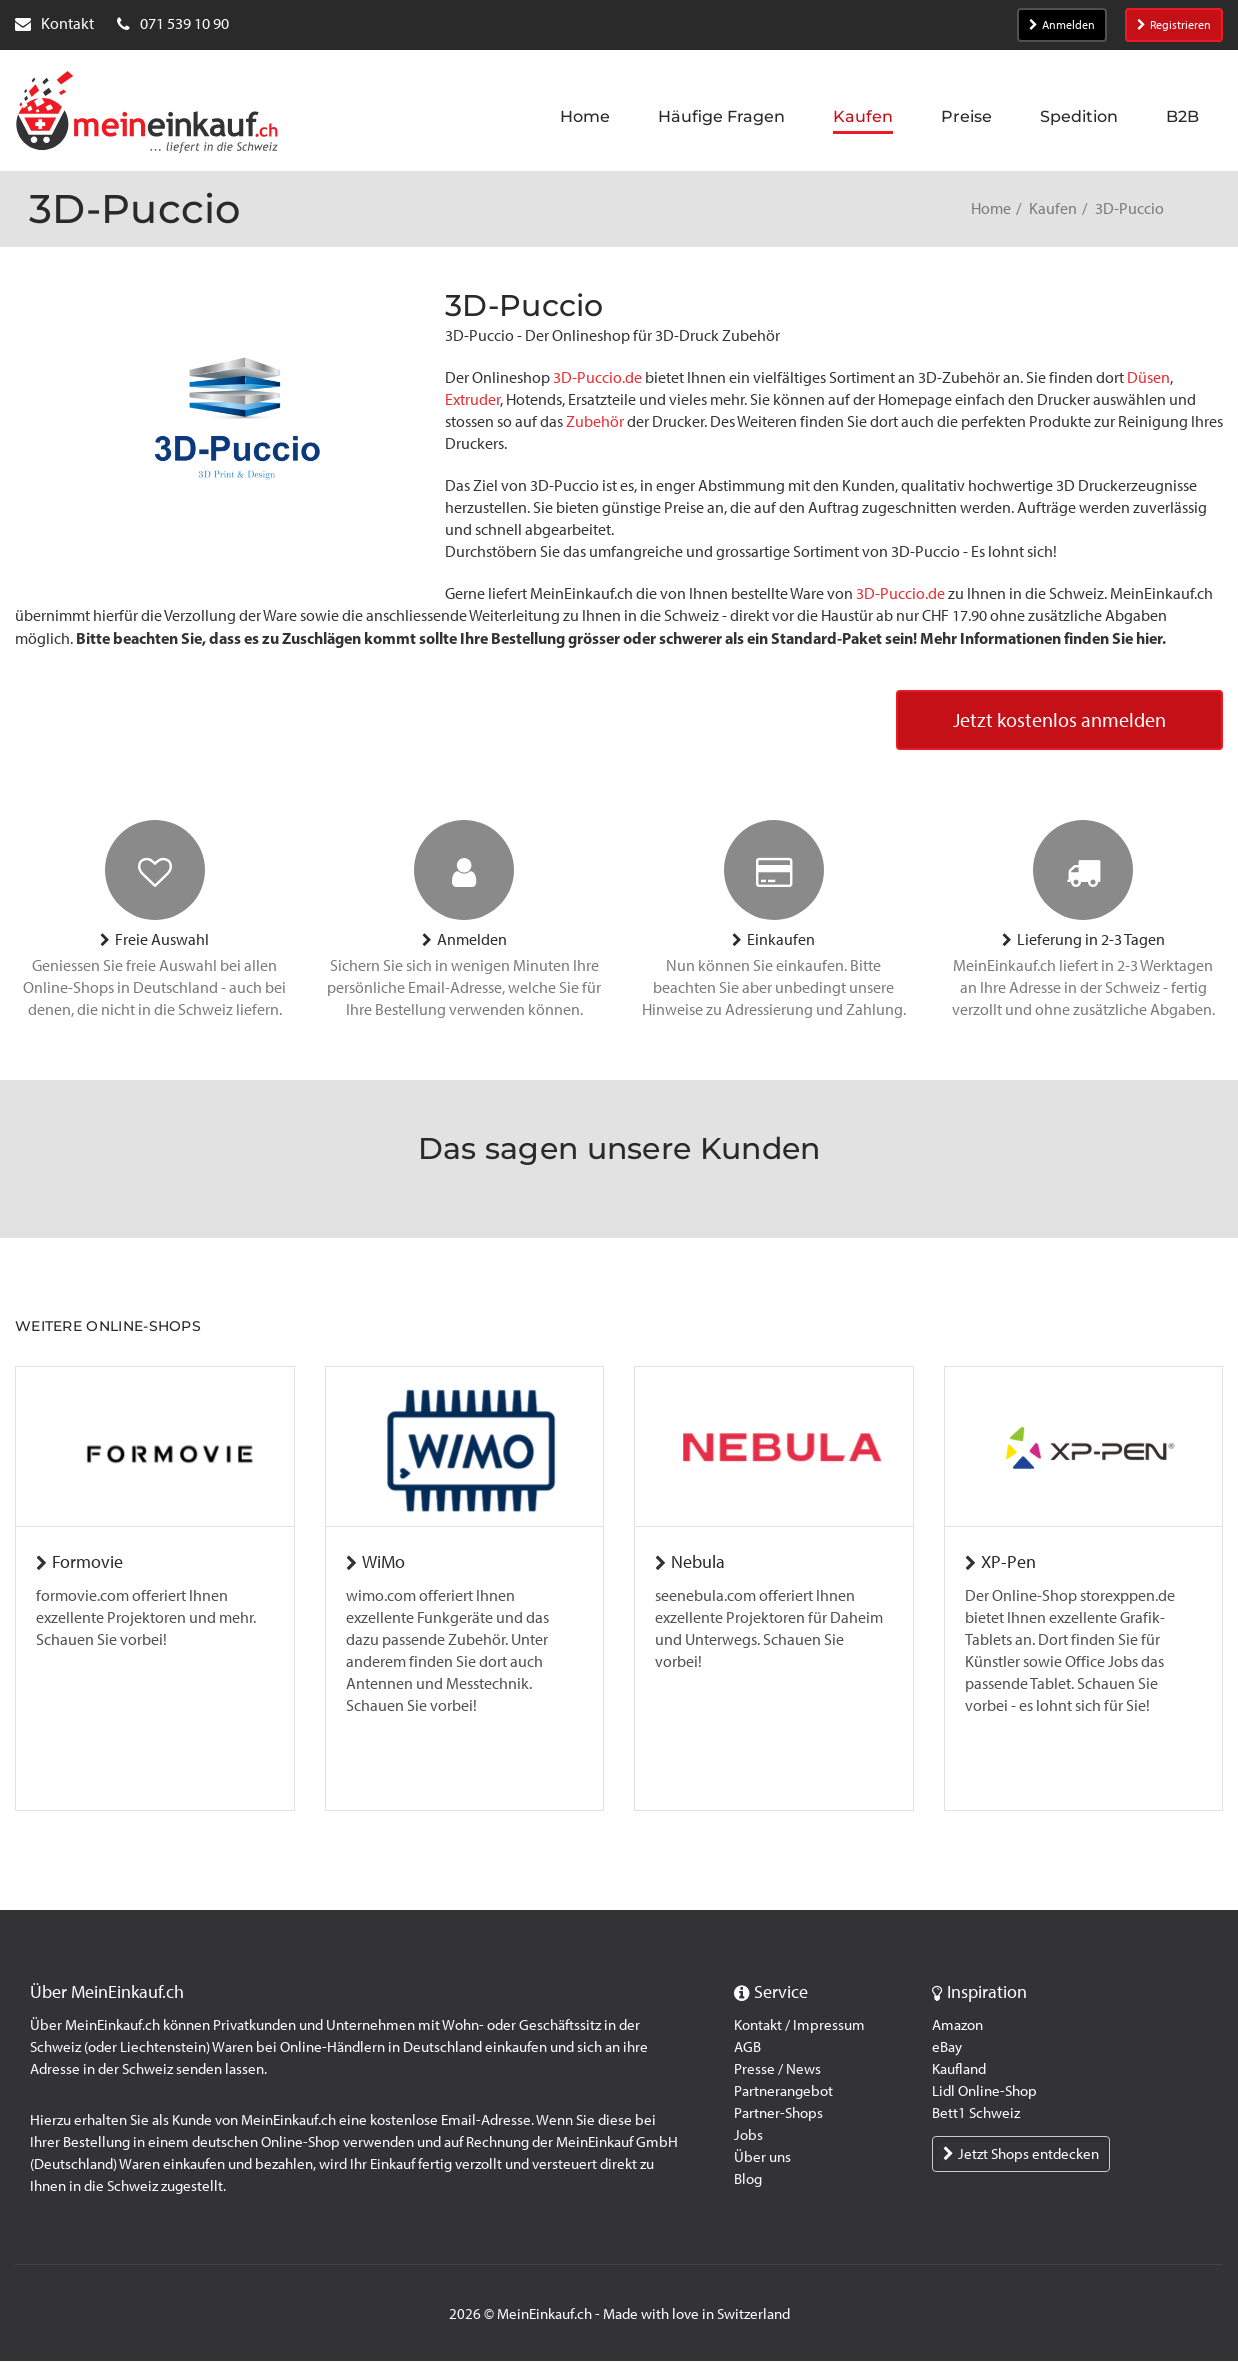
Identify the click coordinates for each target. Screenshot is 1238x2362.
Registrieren (1174, 25)
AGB (747, 2048)
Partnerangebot (783, 2092)
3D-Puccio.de (597, 377)
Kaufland (959, 2070)
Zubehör (595, 421)
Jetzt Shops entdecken (1021, 2155)
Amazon (957, 2026)
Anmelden (1062, 25)
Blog (748, 2180)
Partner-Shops (778, 2114)
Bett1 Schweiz (976, 2114)
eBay (947, 2048)
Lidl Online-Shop (984, 2092)
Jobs (748, 2136)
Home (991, 208)
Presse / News (777, 2070)
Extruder (472, 399)
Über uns (762, 2158)
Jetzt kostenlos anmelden (1059, 721)
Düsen (1148, 377)
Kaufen (1053, 208)
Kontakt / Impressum (799, 2026)
